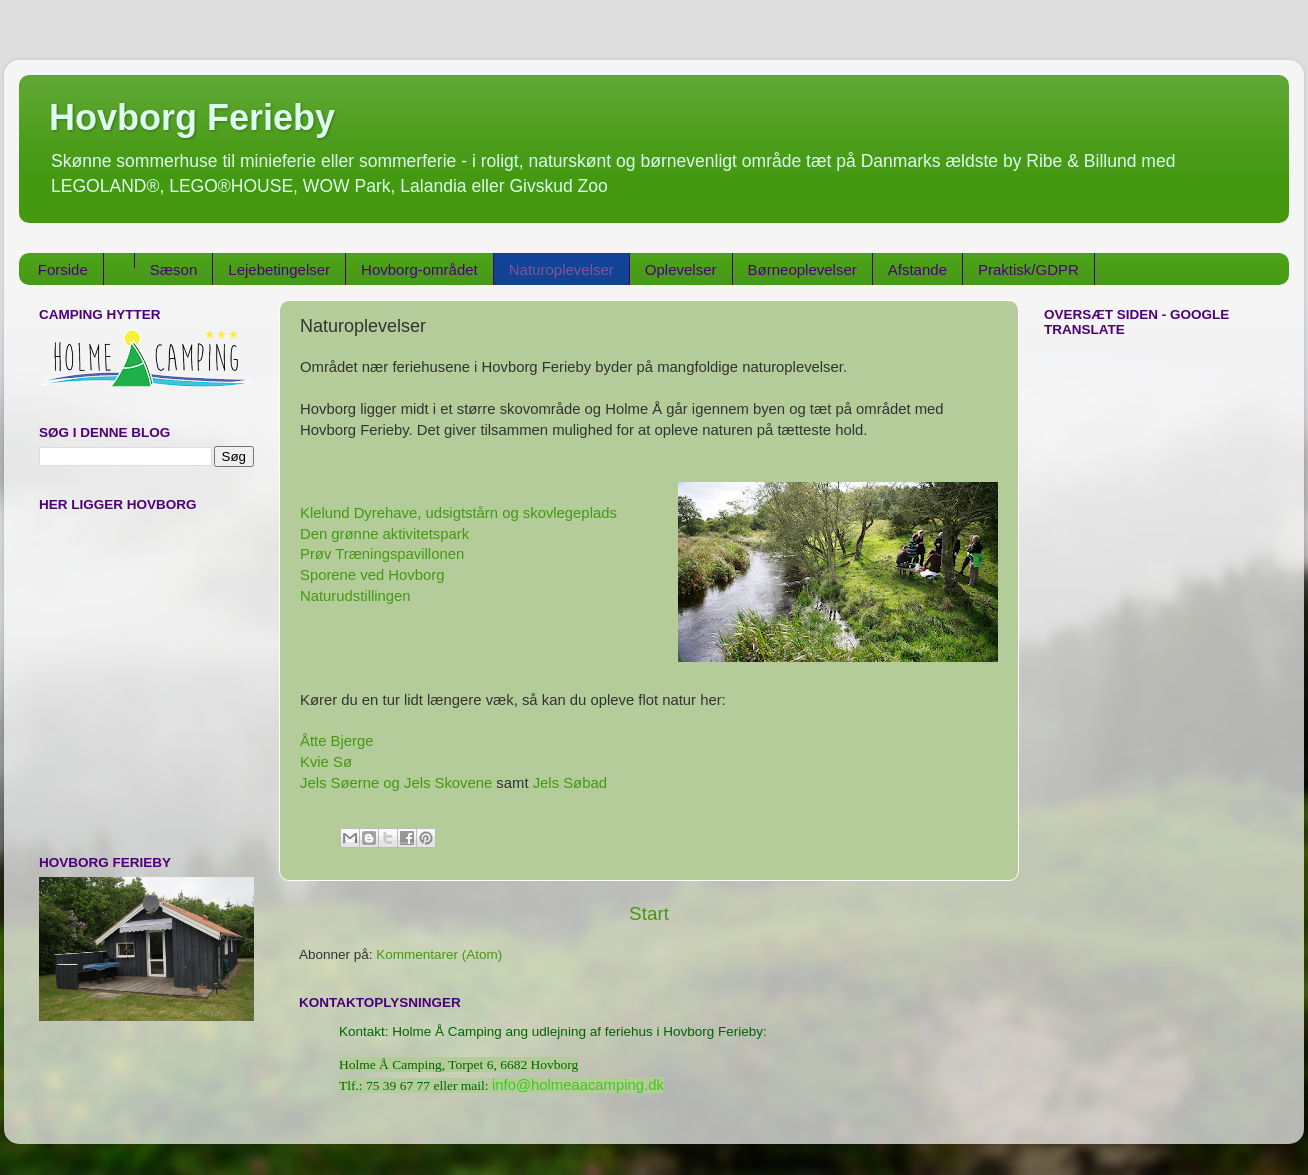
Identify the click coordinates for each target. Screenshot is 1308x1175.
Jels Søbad (570, 783)
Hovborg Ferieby (192, 117)
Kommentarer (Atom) (439, 954)
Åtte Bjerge (336, 741)
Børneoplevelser (802, 269)
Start (649, 913)
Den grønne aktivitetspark (384, 534)
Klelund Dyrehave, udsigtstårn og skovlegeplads (458, 513)
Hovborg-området (419, 269)
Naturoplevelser (561, 269)
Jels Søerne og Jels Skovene (396, 783)
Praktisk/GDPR (1028, 269)
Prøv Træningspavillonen (384, 554)
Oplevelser (681, 269)
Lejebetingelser (279, 269)
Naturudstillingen (357, 596)
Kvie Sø (328, 762)
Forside (63, 269)
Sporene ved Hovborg (372, 575)
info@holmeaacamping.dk (578, 1085)
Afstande (917, 269)
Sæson (174, 269)
